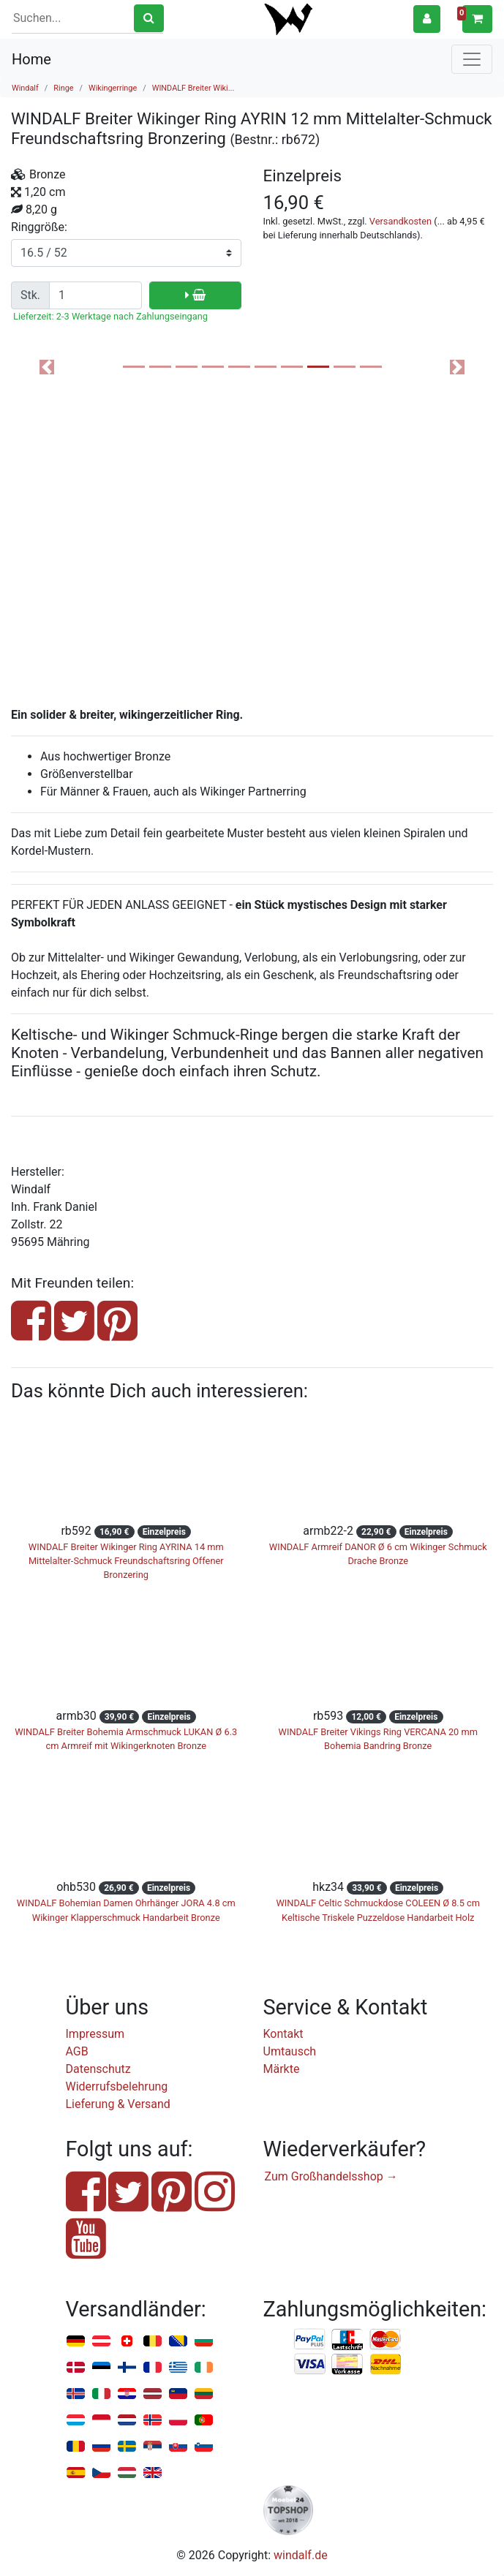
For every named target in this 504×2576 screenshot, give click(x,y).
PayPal (310, 2339)
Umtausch (290, 2051)
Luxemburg (76, 2420)
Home (31, 59)
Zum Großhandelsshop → (331, 2176)
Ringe (63, 88)
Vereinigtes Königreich (152, 2473)
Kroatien (127, 2394)
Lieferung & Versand (118, 2104)
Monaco (101, 2420)
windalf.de (301, 2555)
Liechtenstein (178, 2394)
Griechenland (178, 2368)
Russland (101, 2447)
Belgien (152, 2341)
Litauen (204, 2394)
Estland (101, 2368)
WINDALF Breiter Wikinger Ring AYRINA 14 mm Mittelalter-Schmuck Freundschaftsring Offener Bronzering (126, 1560)
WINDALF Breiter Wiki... (193, 88)
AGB (77, 2051)
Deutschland (76, 2341)
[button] (426, 19)
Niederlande (127, 2420)
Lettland (152, 2394)
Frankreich (152, 2368)
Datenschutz (98, 2069)
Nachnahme (385, 2364)
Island (76, 2394)
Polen (178, 2420)
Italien (101, 2394)
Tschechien (101, 2473)
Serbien (152, 2447)
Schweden (127, 2447)
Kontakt (283, 2034)
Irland (204, 2368)
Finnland (127, 2368)
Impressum (95, 2034)
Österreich (101, 2341)
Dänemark (76, 2368)
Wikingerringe (113, 88)
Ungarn (127, 2473)
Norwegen (152, 2420)
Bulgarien (204, 2341)
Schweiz (127, 2341)
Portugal (204, 2420)
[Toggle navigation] (471, 59)
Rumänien (76, 2447)
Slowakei (178, 2447)
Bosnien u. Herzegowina (178, 2341)
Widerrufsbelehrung (117, 2086)
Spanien (76, 2473)
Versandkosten (400, 221)
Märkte (281, 2069)
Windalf (25, 88)
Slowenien (204, 2447)
